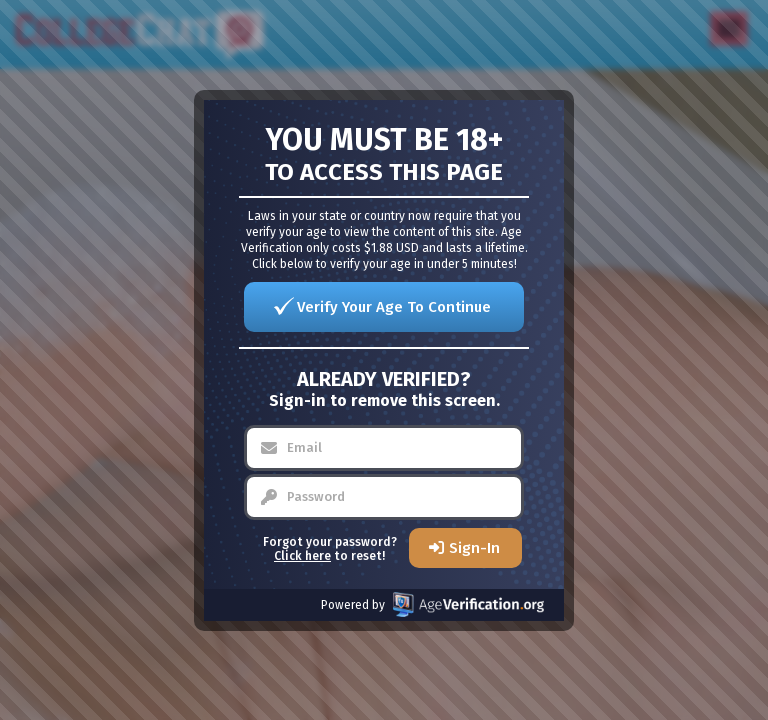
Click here (302, 556)
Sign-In (474, 548)
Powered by (432, 604)
